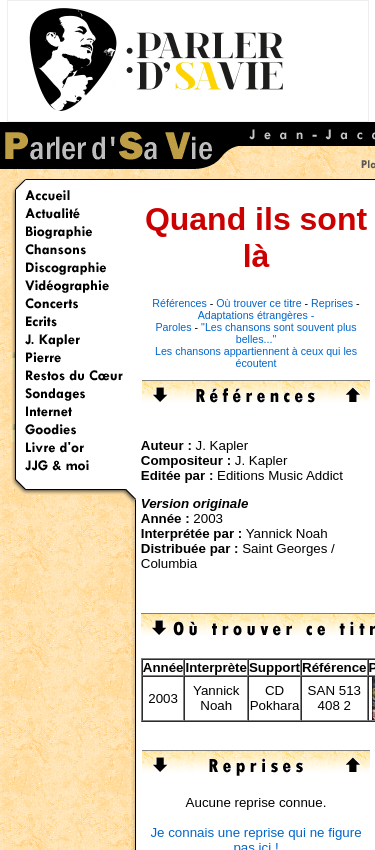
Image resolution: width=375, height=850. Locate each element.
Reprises (332, 303)
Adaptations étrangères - (256, 315)
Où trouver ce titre (258, 303)
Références (179, 303)
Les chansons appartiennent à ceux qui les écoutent (256, 357)
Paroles (173, 327)
